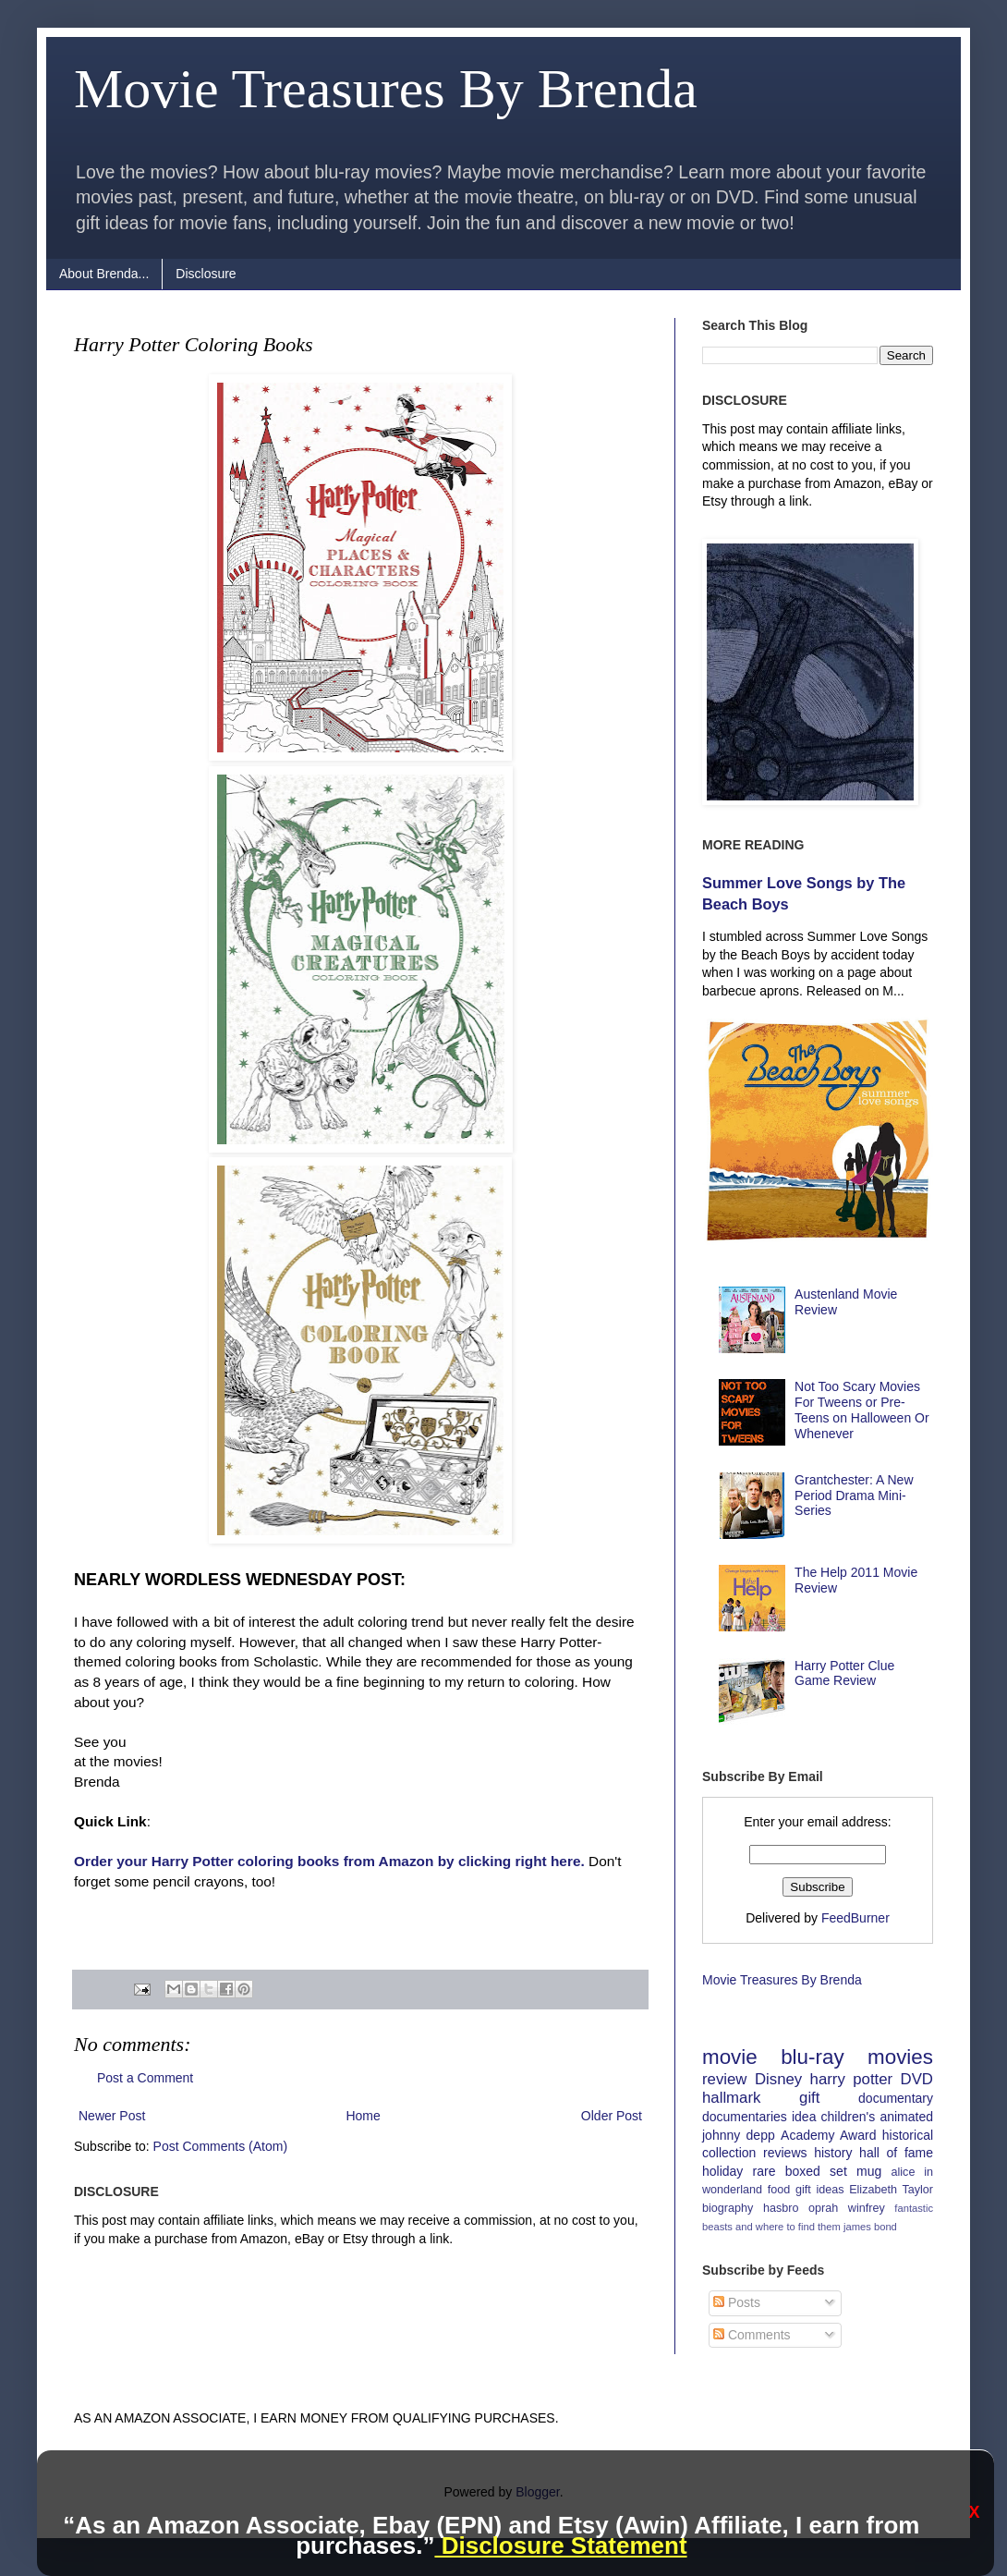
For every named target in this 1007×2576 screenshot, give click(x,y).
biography (727, 2208)
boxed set (816, 2171)
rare (764, 2171)
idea (804, 2116)
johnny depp (738, 2135)
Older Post (611, 2115)
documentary (895, 2098)
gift (809, 2097)
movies (900, 2057)
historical (907, 2135)
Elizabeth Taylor (891, 2189)
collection (729, 2152)
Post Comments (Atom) (220, 2146)
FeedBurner (855, 1918)
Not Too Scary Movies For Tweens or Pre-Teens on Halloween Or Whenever (862, 1409)
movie (730, 2057)
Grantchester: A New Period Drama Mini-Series (854, 1495)
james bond (870, 2226)
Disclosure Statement (560, 2545)
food (779, 2189)
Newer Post (112, 2115)
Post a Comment (145, 2077)
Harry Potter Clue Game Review (844, 1673)
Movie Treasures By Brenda (386, 88)
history (833, 2152)
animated (906, 2116)
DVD (917, 2079)
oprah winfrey (846, 2208)
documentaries (744, 2116)
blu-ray (812, 2057)
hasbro (781, 2208)
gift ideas (819, 2189)
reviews (785, 2152)
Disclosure (206, 273)
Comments (752, 2334)
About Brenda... (104, 273)
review (724, 2079)
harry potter (851, 2079)
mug (868, 2171)
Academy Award (828, 2135)
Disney (778, 2079)
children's (848, 2116)
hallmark (731, 2097)
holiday (722, 2171)
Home (363, 2115)
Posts (736, 2302)
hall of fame (896, 2152)
